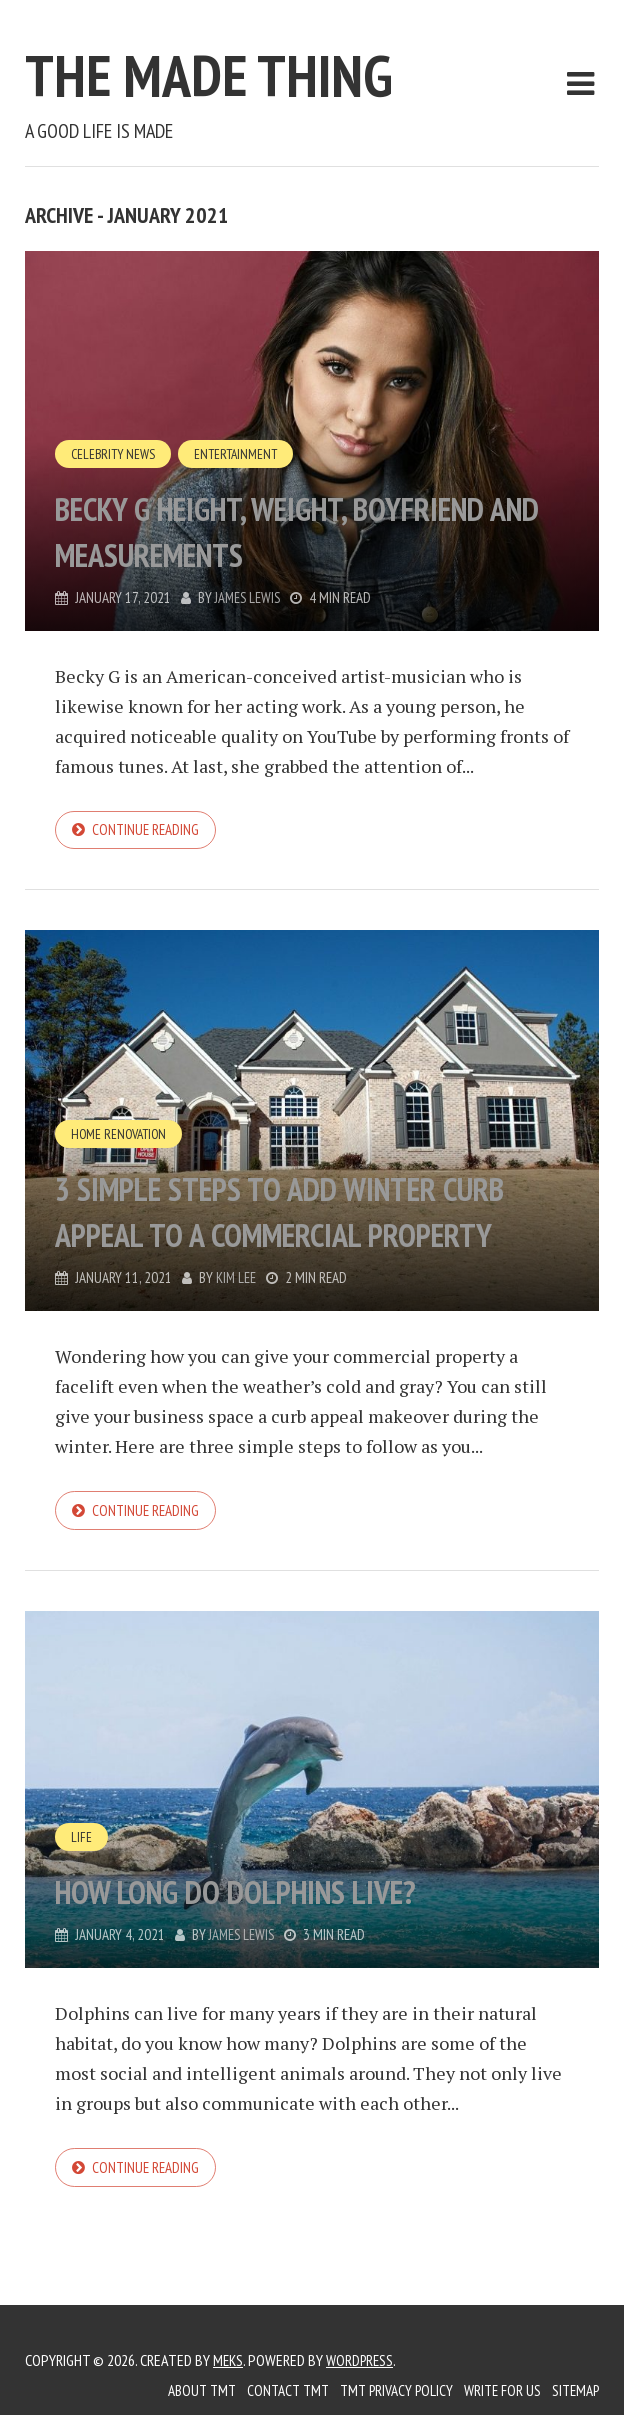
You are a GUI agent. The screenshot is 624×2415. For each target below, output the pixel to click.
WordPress (363, 2360)
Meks (229, 2360)
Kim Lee (236, 1280)
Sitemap (573, 2390)
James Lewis (249, 597)
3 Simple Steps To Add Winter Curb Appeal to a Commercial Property (291, 1189)
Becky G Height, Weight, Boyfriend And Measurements (297, 529)
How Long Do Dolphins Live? (282, 1894)
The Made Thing (275, 67)
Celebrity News (115, 453)
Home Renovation (121, 1090)
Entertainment (241, 453)
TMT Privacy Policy (385, 2390)
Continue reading (148, 831)
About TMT (182, 2390)
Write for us (496, 2390)
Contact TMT (272, 2390)
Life (81, 1841)
